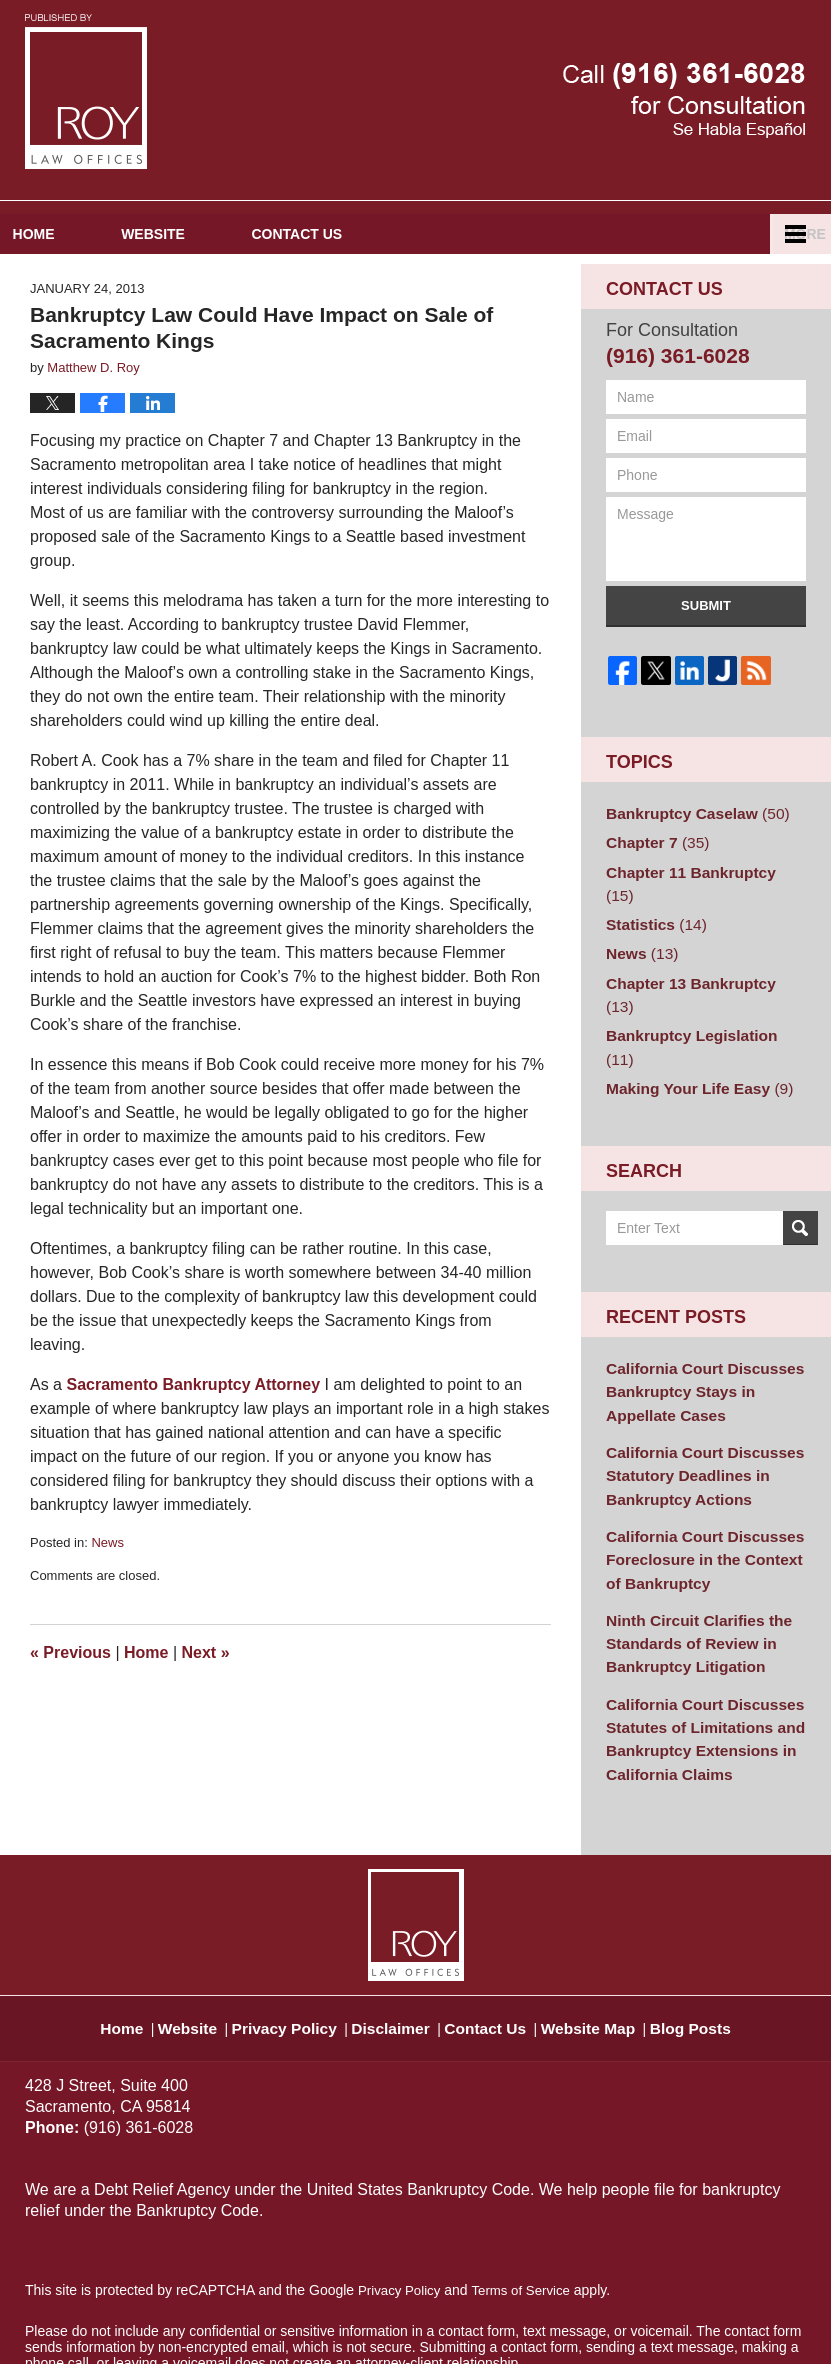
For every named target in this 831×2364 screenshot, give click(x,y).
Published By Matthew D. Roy (684, 100)
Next (206, 1694)
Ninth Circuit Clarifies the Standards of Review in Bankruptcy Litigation (690, 1573)
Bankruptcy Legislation (698, 1016)
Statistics (651, 935)
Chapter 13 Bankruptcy (697, 989)
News (107, 1585)
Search (800, 1182)
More (788, 276)
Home (75, 276)
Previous (70, 1694)
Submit (706, 647)
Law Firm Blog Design (710, 2323)
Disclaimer (393, 1934)
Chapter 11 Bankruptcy (697, 908)
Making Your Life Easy (690, 1043)
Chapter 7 (652, 881)
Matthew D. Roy (192, 2321)
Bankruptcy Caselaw (689, 854)
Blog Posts (723, 1934)
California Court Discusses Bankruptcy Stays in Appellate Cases (695, 1342)
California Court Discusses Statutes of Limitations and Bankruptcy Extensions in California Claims (696, 1660)
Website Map (611, 1934)
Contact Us (421, 276)
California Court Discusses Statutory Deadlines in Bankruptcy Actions (695, 1419)
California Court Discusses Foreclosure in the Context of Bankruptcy (703, 1496)
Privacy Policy (280, 1934)
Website (236, 276)
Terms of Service (528, 2207)
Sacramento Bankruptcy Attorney (193, 1427)
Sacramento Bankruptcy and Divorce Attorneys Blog (86, 91)
